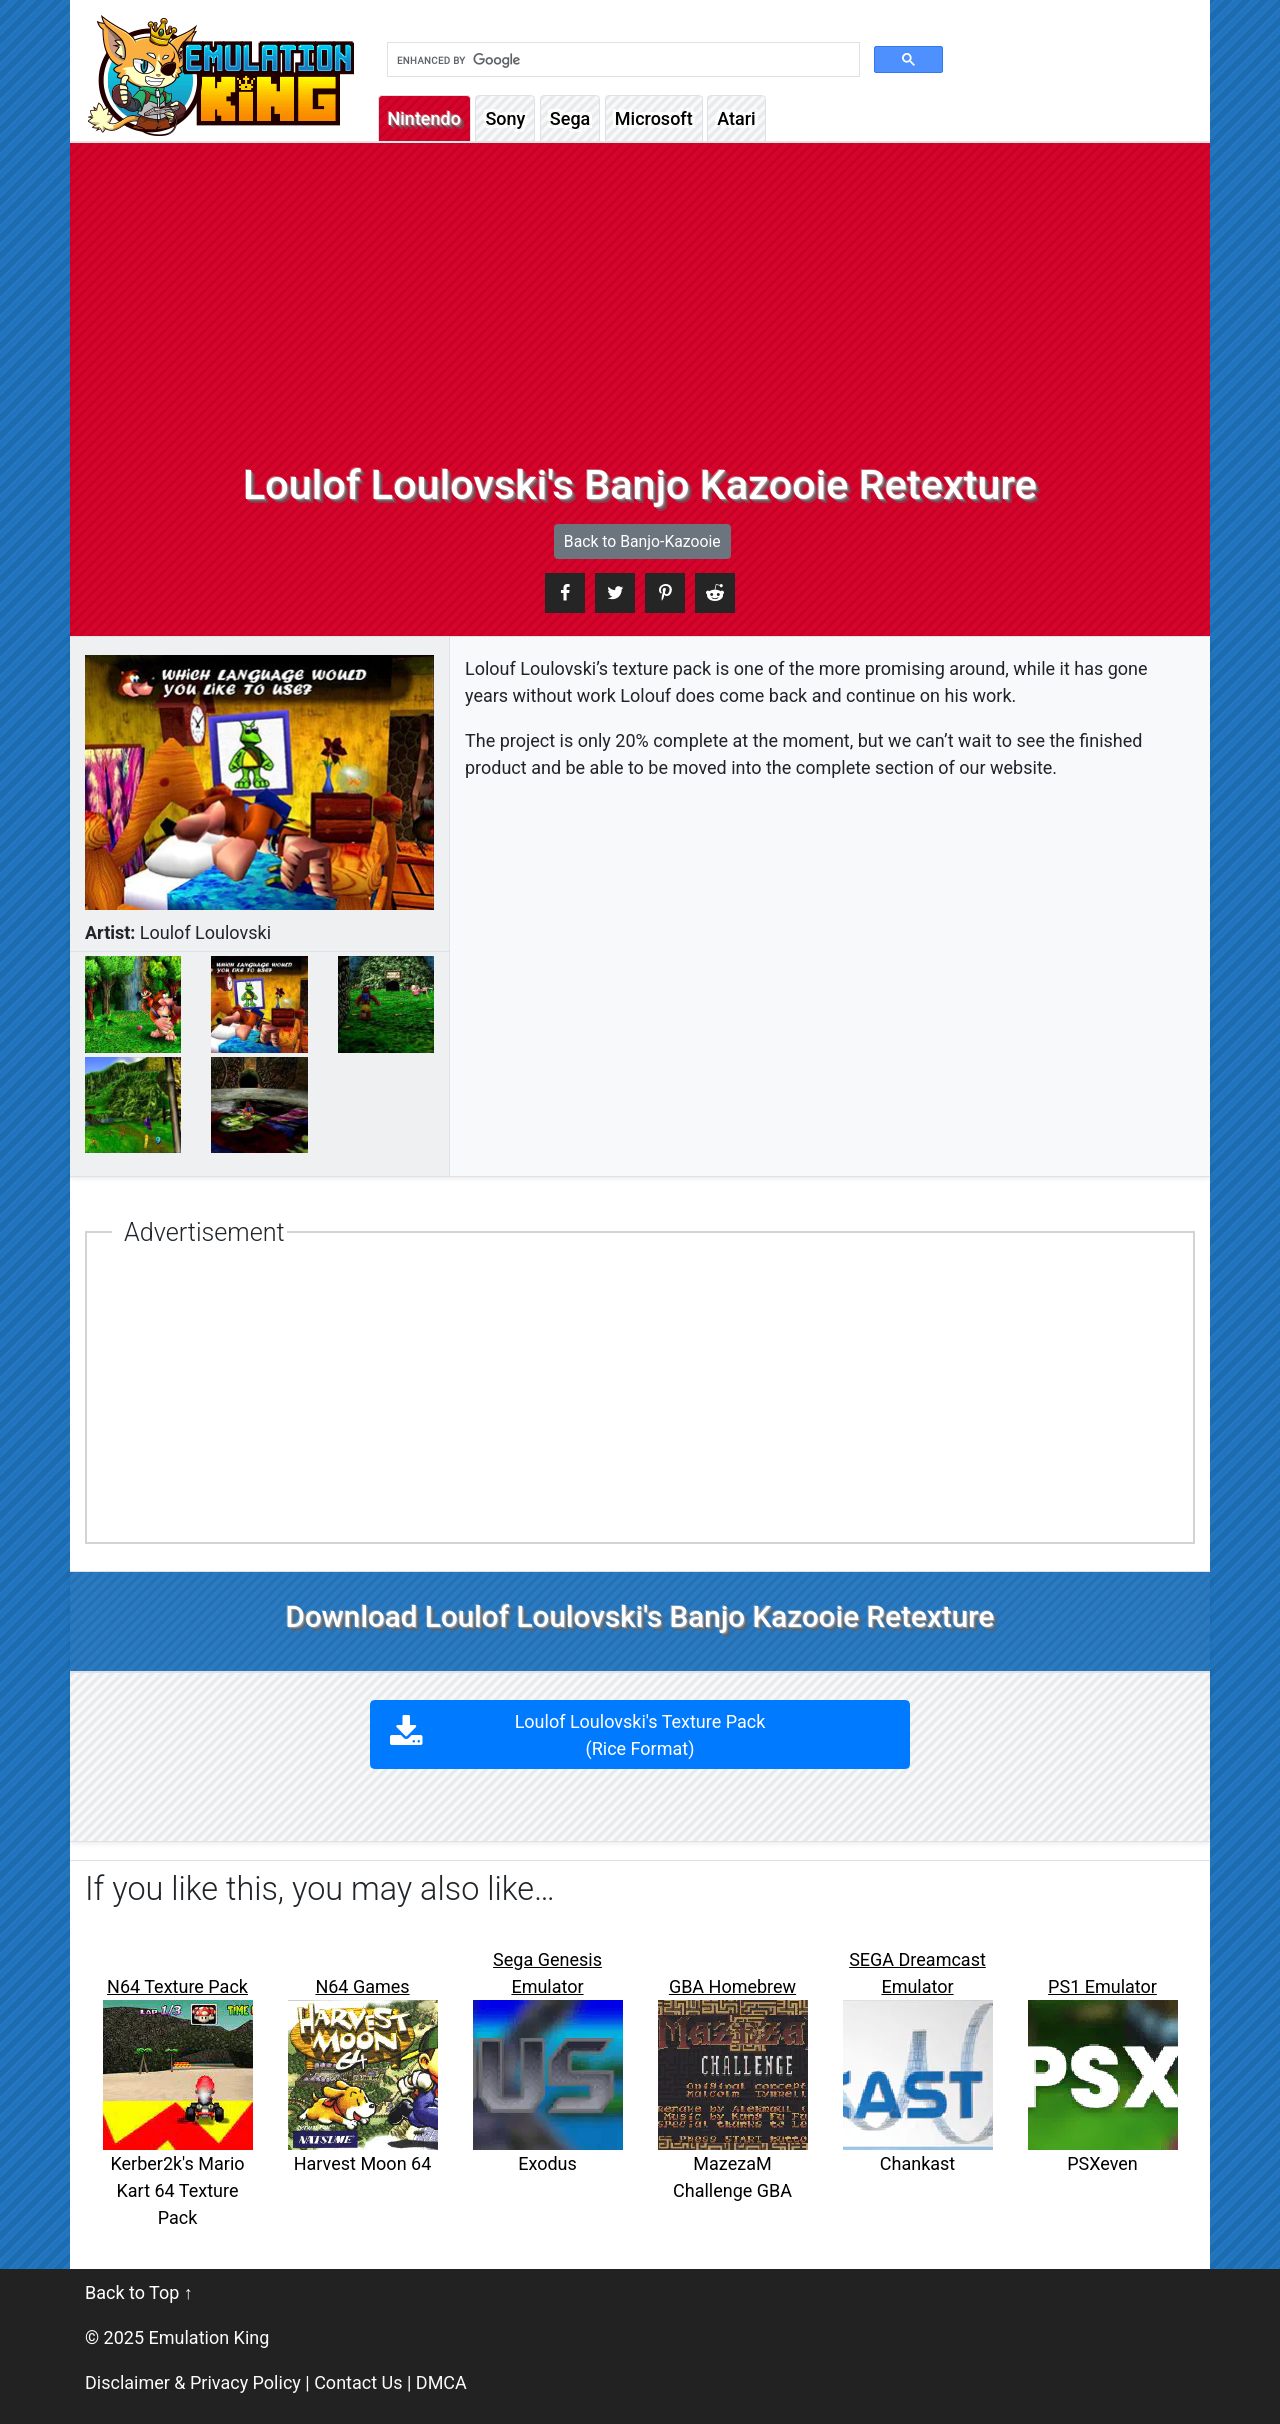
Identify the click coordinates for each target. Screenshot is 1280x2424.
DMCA (441, 2382)
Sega (570, 118)
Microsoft (654, 118)
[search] (621, 60)
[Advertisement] (640, 311)
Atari (736, 118)
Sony (505, 118)
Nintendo (424, 118)
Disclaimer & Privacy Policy (193, 2382)
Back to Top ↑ (139, 2292)
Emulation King (209, 2337)
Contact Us (358, 2382)
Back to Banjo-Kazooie (642, 541)
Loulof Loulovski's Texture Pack (640, 1735)
